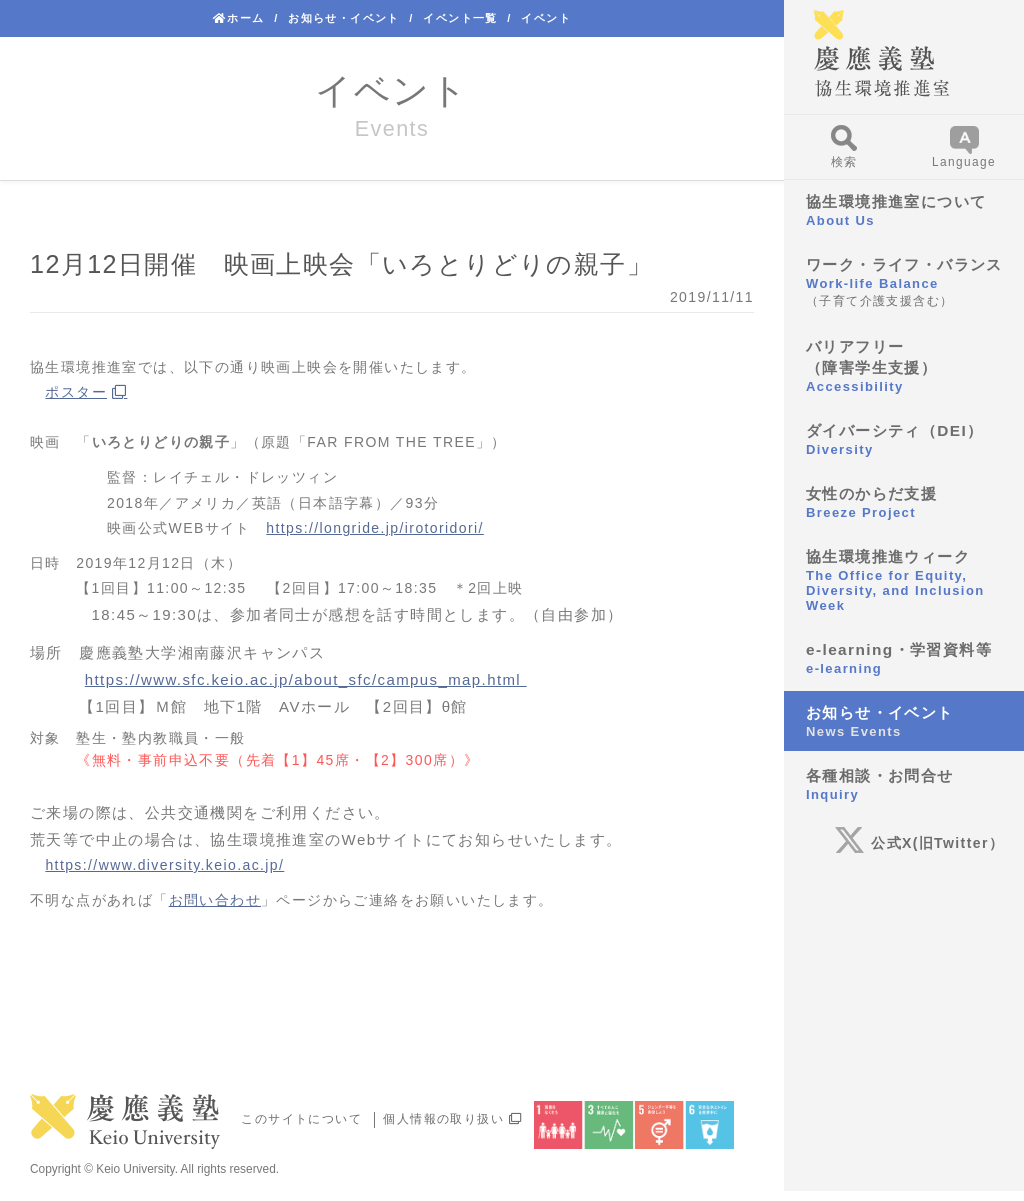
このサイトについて (301, 1119)
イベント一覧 (460, 18)
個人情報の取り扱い (452, 1119)
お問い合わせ (215, 900)
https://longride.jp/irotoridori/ (375, 528)
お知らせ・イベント (344, 18)
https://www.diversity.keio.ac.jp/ (164, 865)
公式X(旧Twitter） (919, 843)
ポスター (76, 392)
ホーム (239, 18)
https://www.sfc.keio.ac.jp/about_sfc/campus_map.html (306, 679)
